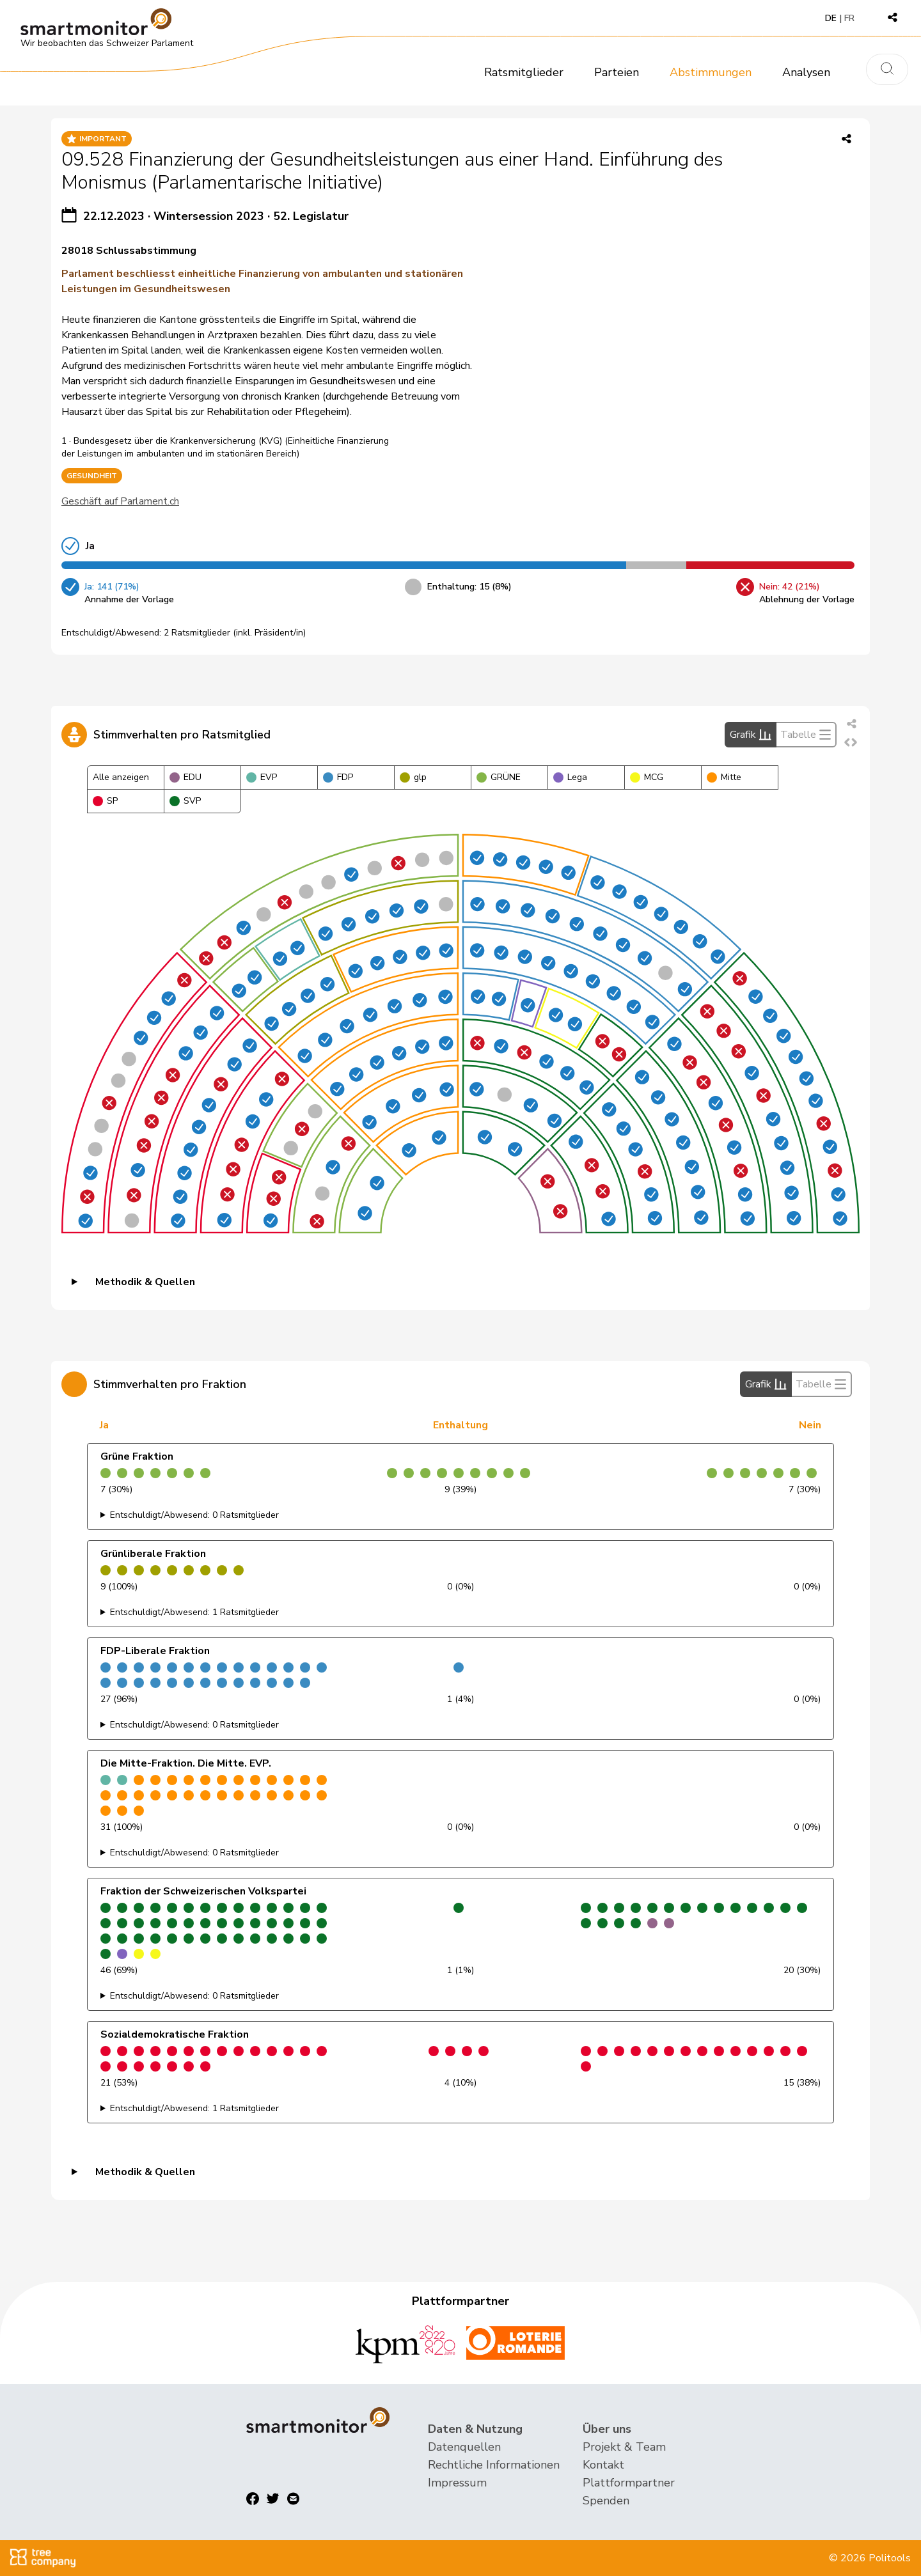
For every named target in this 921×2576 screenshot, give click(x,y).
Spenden (606, 2500)
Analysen (806, 72)
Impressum (457, 2482)
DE (831, 18)
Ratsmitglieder (523, 72)
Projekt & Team (624, 2447)
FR (849, 18)
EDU (185, 777)
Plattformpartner (629, 2482)
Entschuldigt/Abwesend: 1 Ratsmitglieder (194, 1612)
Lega (570, 777)
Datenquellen (464, 2447)
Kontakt (603, 2464)
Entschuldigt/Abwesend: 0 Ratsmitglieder (194, 1515)
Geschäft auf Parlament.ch (120, 501)
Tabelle (805, 735)
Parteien (616, 72)
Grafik (750, 735)
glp (413, 777)
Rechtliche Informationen (494, 2464)
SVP (185, 801)
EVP (261, 777)
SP (105, 801)
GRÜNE (498, 777)
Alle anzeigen (121, 777)
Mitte (724, 777)
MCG (646, 777)
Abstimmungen (711, 72)
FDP (338, 777)
